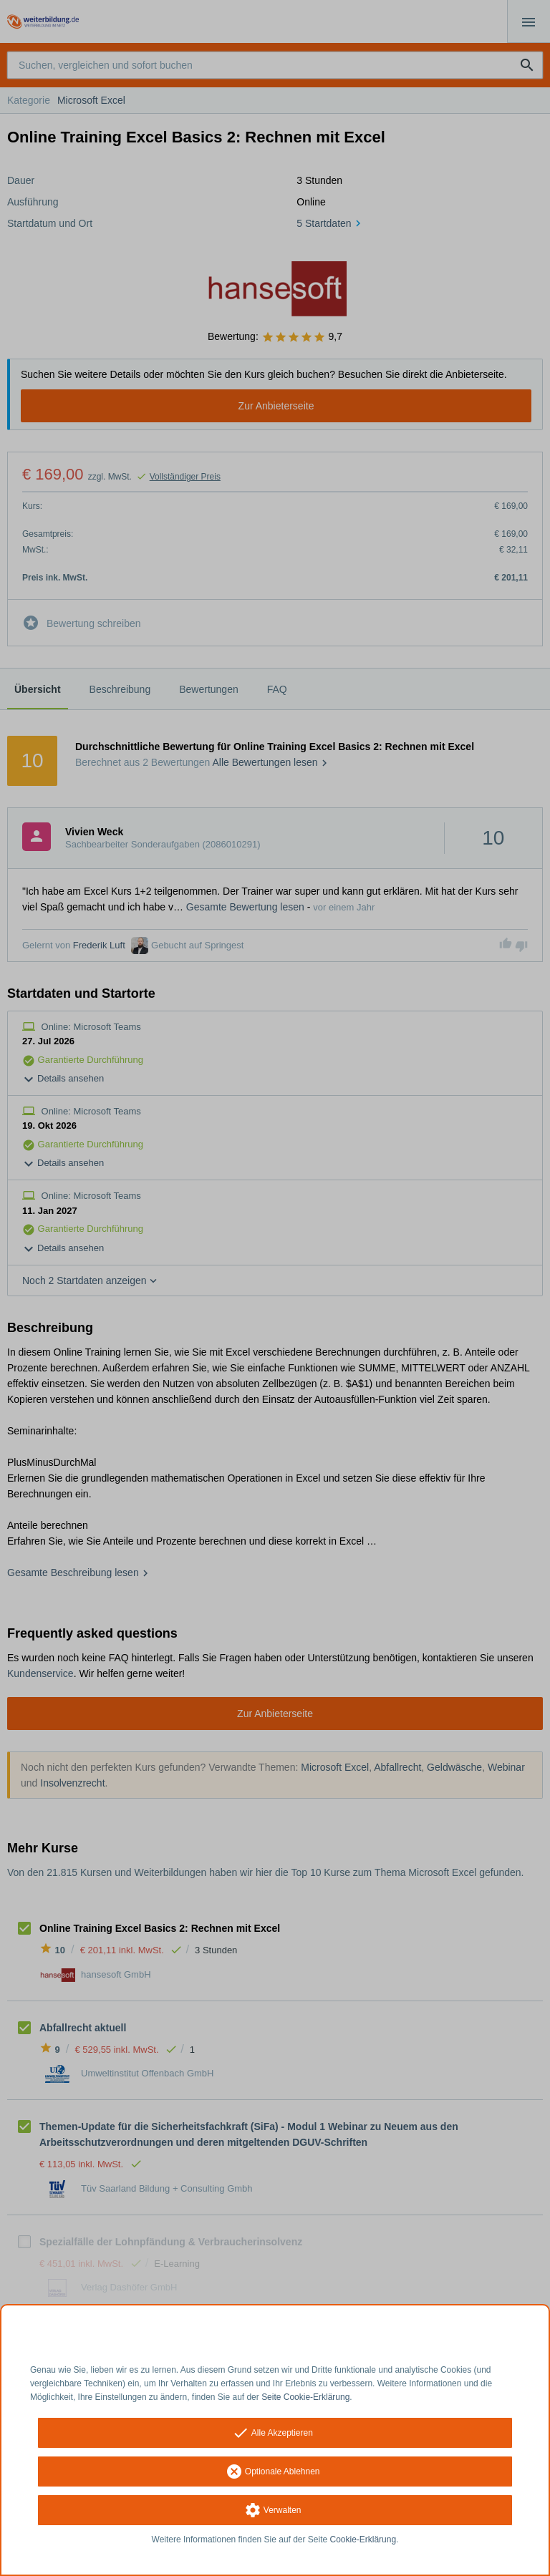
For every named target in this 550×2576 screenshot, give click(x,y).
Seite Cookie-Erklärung (305, 2397)
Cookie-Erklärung (363, 2539)
